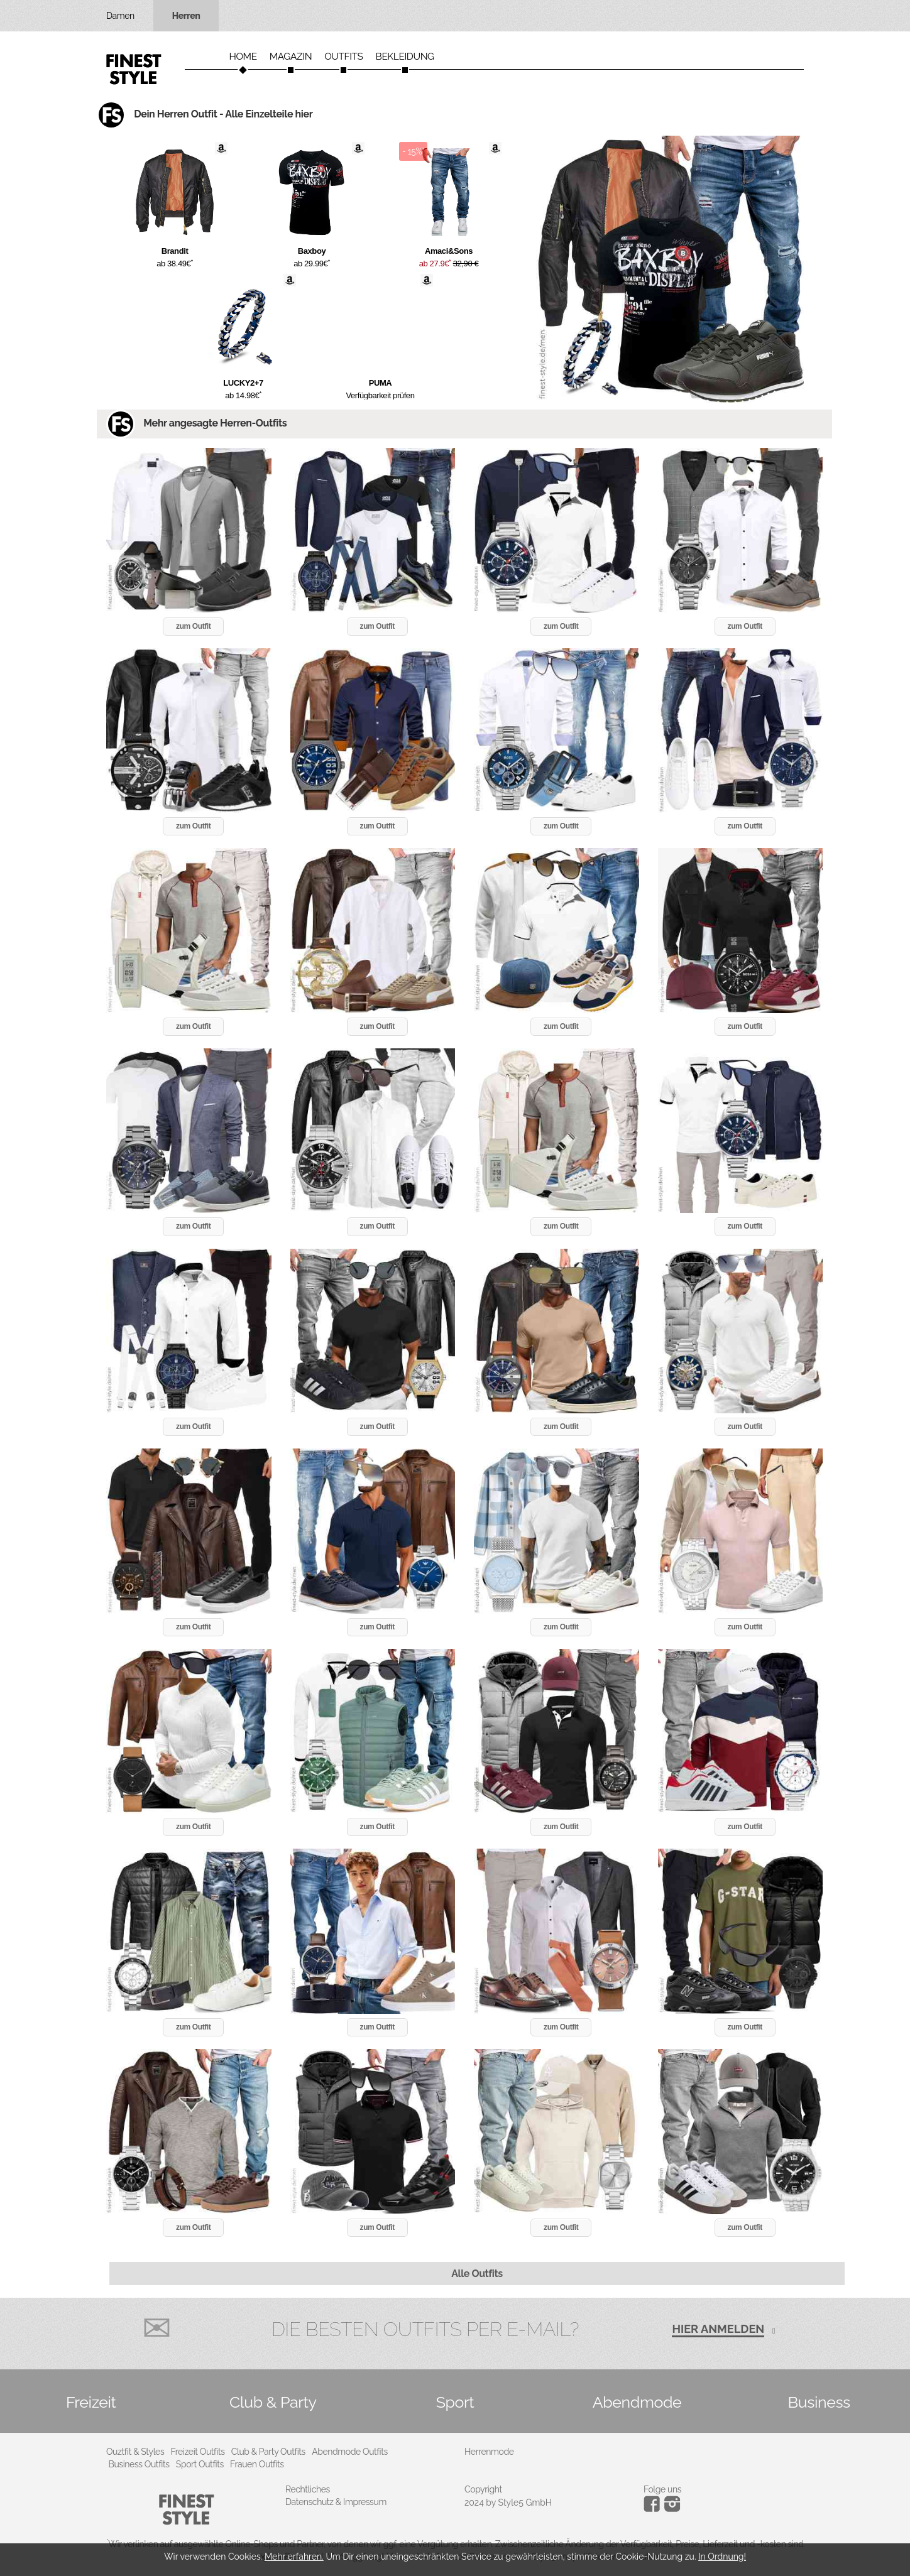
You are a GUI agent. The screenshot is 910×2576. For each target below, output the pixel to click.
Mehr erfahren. (294, 2557)
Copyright (483, 2489)
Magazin (291, 56)
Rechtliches (307, 2489)
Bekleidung (405, 56)
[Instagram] (654, 2509)
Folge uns (662, 2489)
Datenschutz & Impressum (335, 2502)
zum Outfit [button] (193, 626)
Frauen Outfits (257, 2464)
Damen (120, 16)
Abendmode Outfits (350, 2452)
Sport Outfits (200, 2464)
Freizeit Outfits (197, 2452)
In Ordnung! (722, 2557)
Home (242, 56)
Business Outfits (139, 2464)
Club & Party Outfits (268, 2452)
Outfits (343, 56)
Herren (186, 16)
